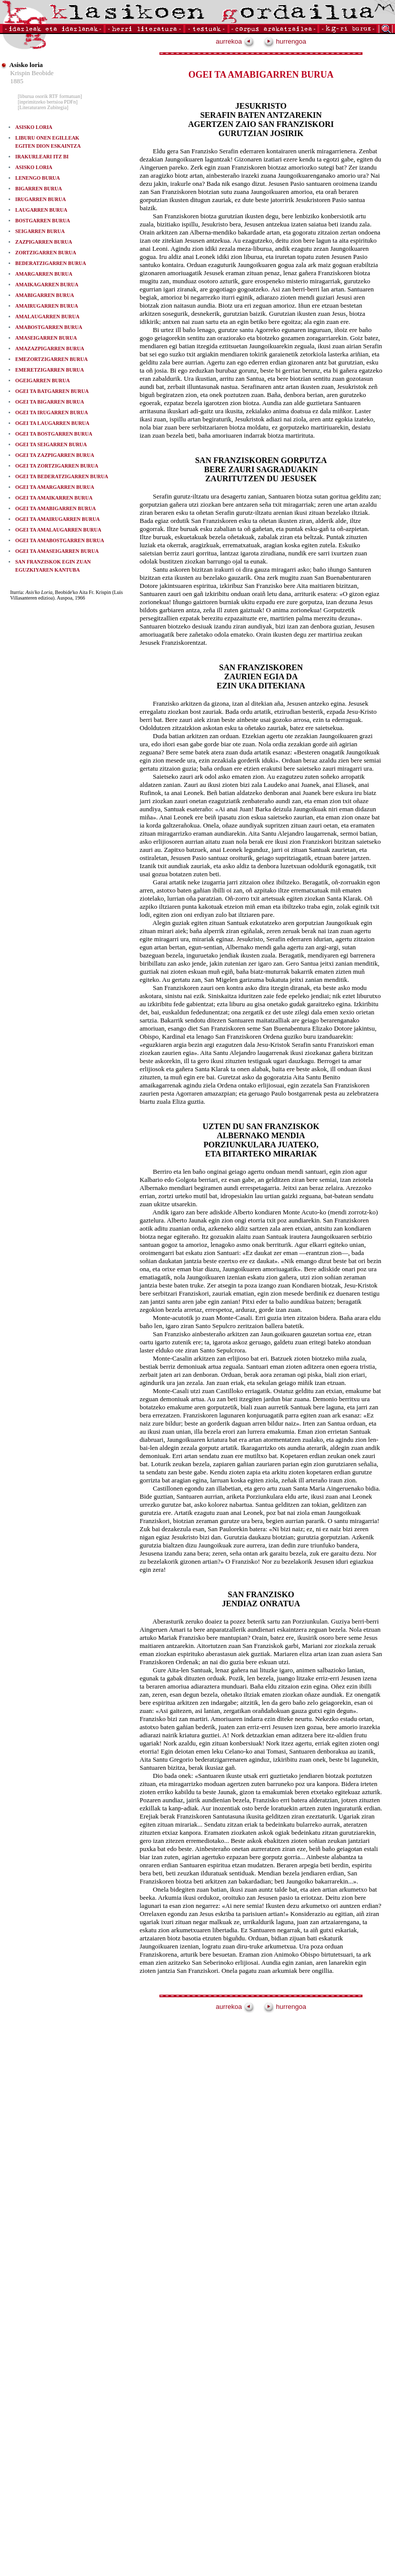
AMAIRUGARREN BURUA (46, 306)
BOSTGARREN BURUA (42, 220)
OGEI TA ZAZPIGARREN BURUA (54, 455)
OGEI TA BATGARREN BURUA (52, 391)
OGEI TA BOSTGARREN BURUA (53, 434)
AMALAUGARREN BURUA (47, 316)
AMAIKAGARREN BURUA (46, 284)
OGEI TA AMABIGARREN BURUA (55, 508)
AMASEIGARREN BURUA (46, 338)
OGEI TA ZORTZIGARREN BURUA (56, 466)
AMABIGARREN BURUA (44, 295)
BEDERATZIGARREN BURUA (50, 263)
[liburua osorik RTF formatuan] (50, 96)
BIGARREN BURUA (38, 188)
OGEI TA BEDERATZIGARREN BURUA (61, 476)
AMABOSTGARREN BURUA (48, 327)
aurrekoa (235, 41)
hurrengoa (285, 41)
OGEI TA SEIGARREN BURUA (51, 444)
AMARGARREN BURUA (44, 274)
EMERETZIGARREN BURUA (49, 370)
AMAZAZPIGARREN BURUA (49, 348)
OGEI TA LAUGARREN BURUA (52, 423)
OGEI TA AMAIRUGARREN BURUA (57, 519)
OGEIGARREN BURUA (42, 380)
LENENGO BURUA (37, 178)
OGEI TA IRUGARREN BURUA (51, 412)
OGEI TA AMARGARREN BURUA (54, 487)
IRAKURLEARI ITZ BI (42, 156)
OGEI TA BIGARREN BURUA (49, 402)
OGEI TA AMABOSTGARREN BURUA (59, 540)
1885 (16, 81)
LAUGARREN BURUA (41, 210)
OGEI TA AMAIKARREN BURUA (53, 498)
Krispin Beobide (32, 73)
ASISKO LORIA (33, 127)
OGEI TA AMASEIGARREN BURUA (56, 551)
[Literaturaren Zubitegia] (43, 107)
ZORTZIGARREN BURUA (45, 252)
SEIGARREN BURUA (40, 231)
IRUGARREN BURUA (40, 199)
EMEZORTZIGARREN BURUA (51, 359)
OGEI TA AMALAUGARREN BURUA (58, 530)
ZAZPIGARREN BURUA (43, 242)
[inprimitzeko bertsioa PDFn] (48, 102)
